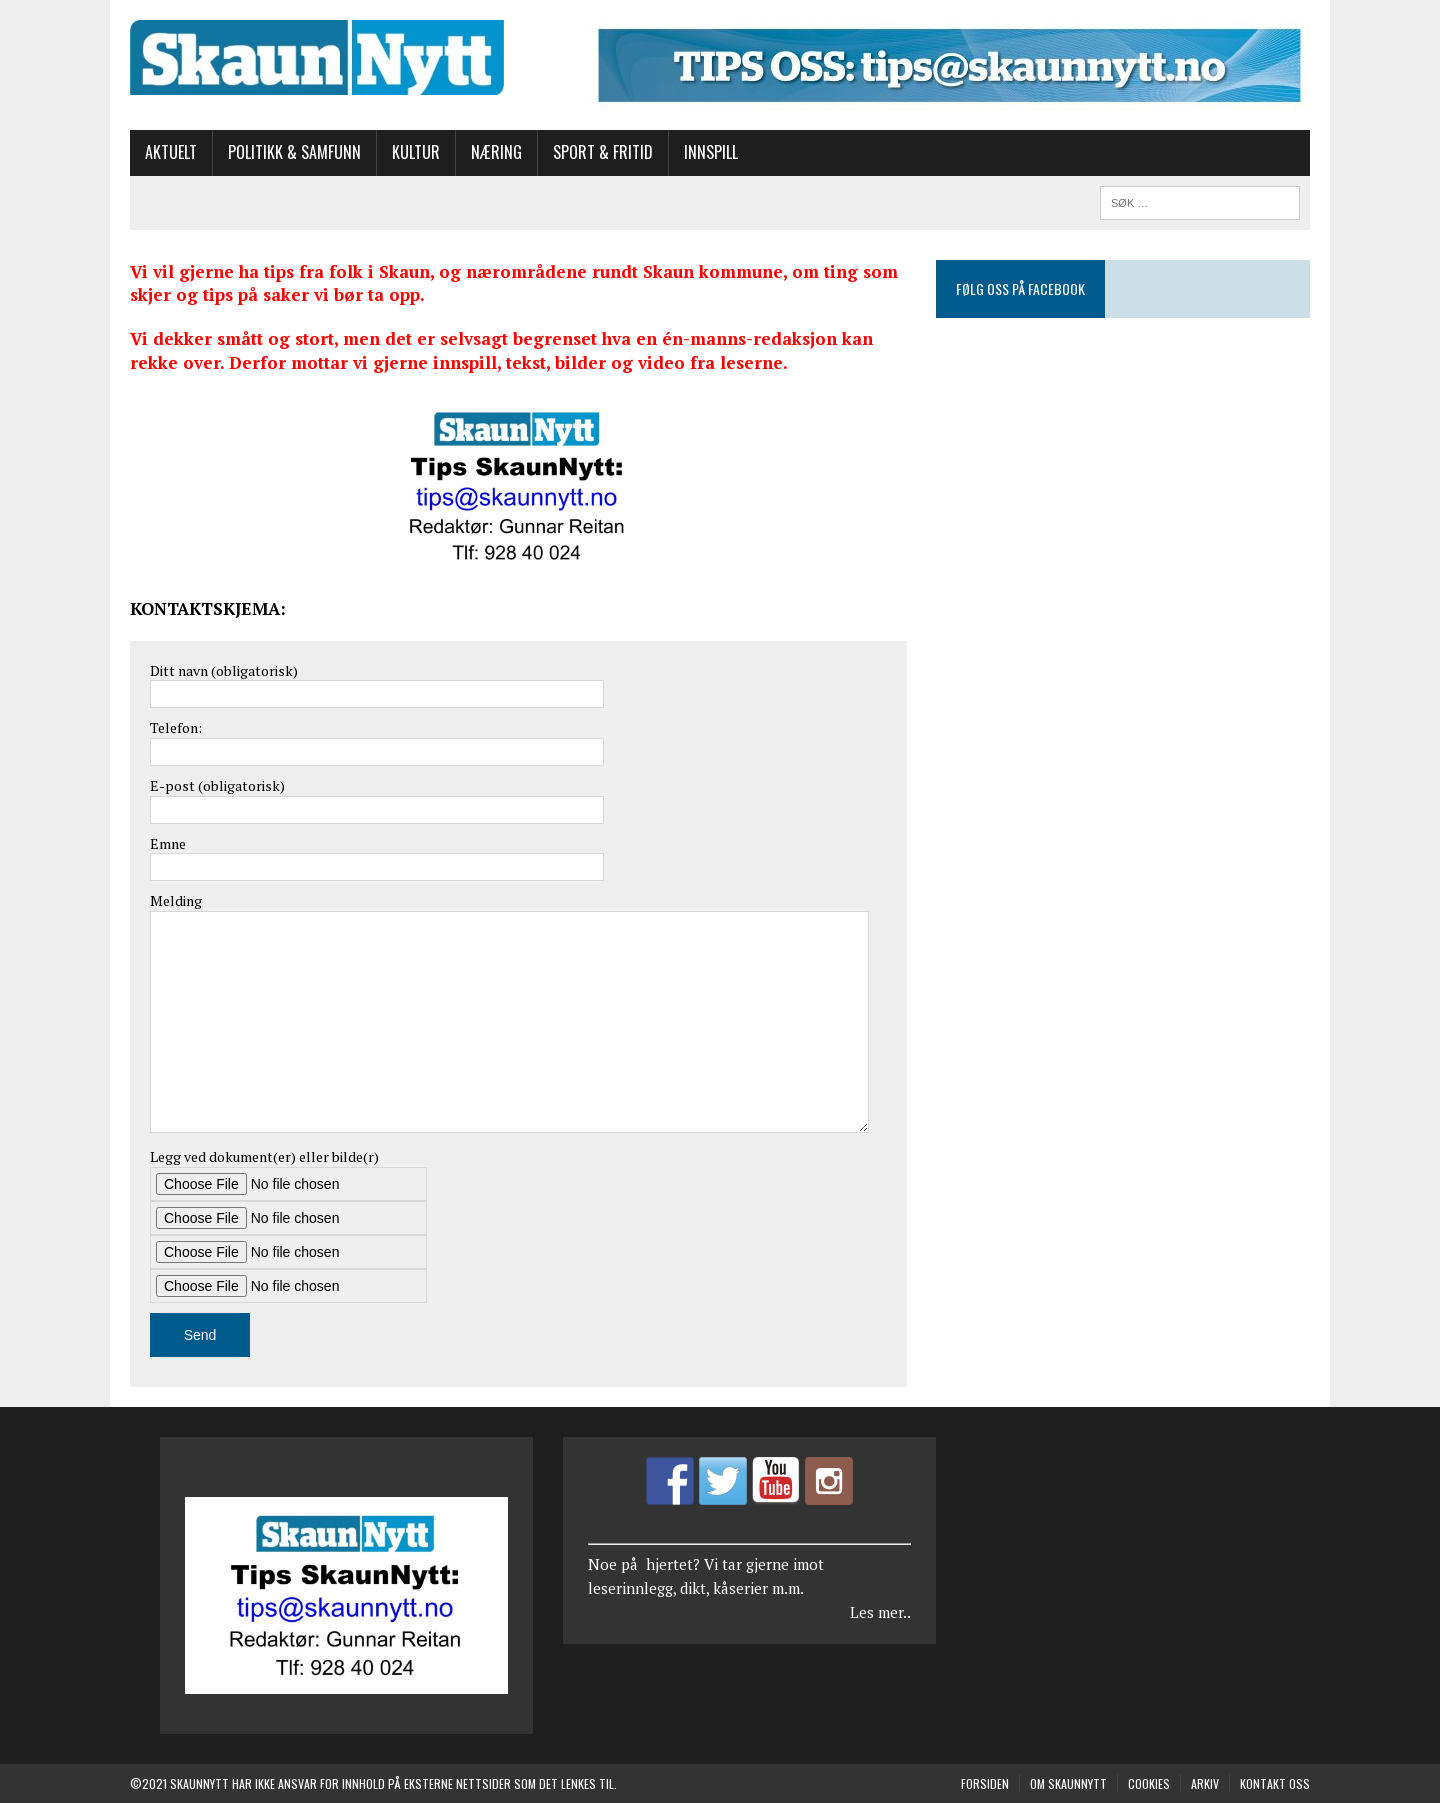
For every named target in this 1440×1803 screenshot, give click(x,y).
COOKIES (1149, 1783)
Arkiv (1205, 1783)
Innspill (711, 152)
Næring (496, 152)
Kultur (416, 152)
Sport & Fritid (603, 152)
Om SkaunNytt (1068, 1783)
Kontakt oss (1275, 1783)
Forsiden (985, 1783)
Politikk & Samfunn (294, 152)
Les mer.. (880, 1612)
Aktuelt (171, 152)
